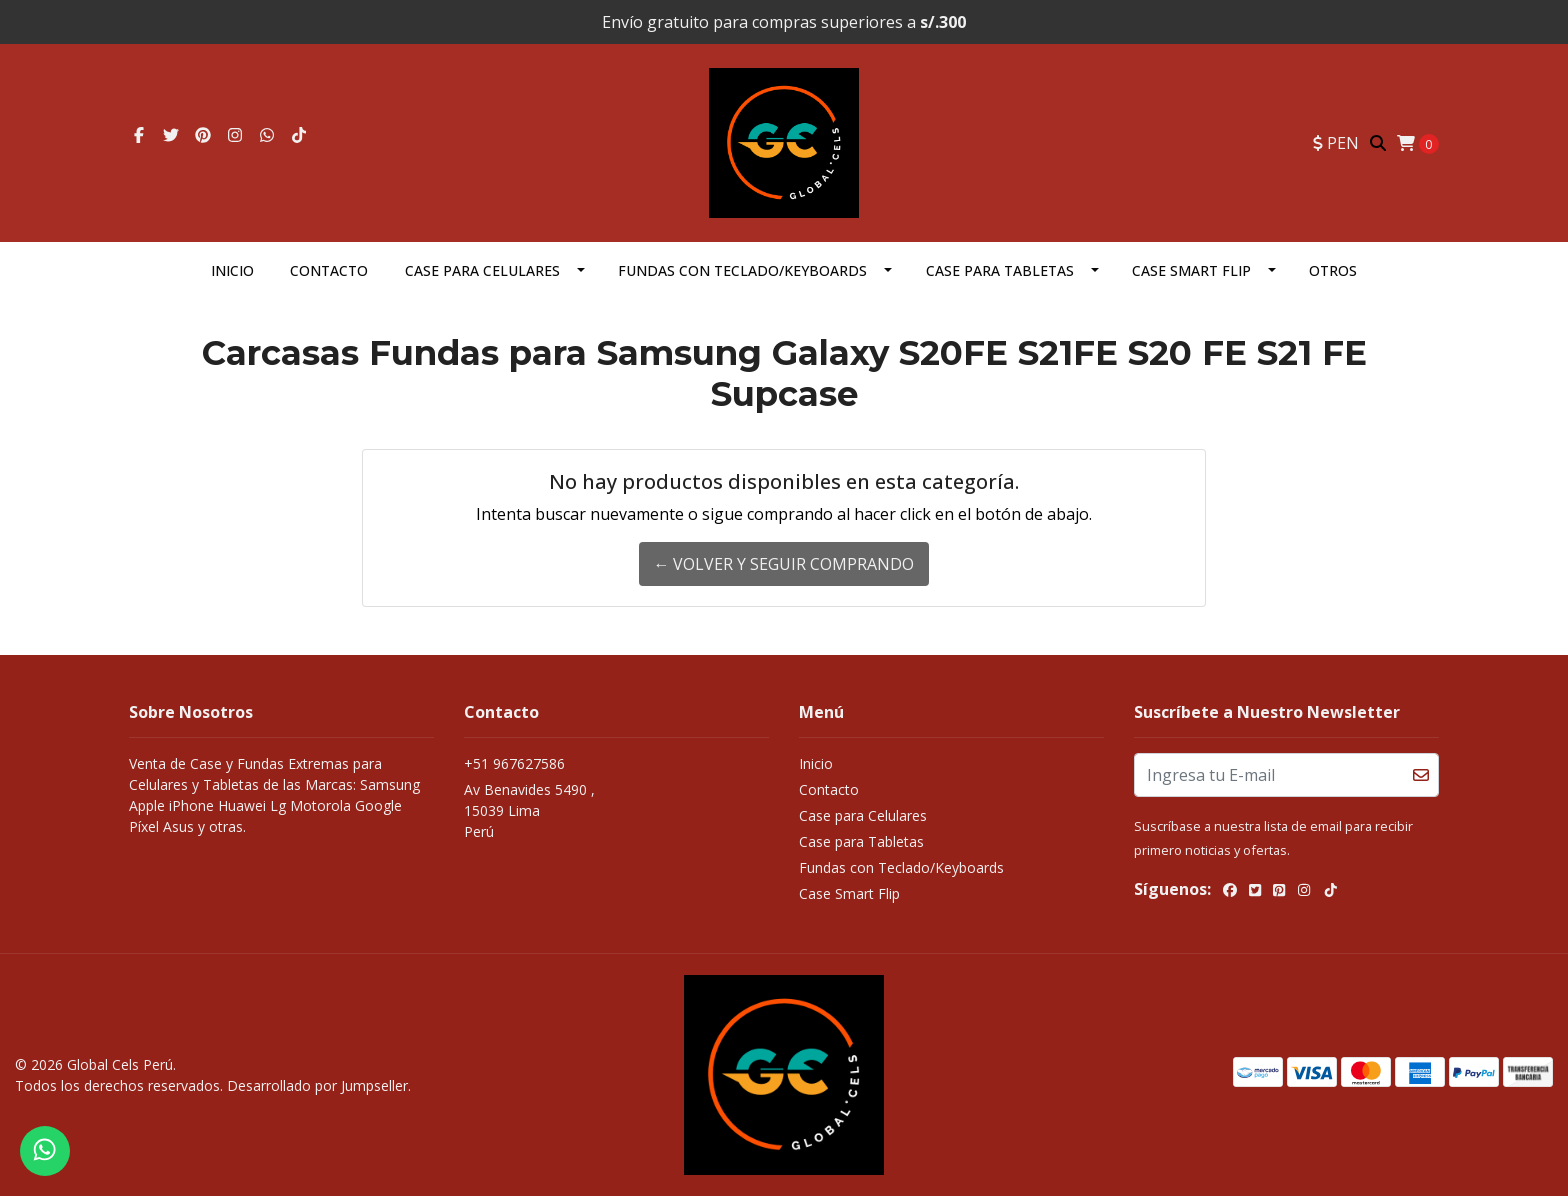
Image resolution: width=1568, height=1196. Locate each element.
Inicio (232, 270)
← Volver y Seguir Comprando (783, 564)
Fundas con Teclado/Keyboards (742, 270)
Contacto (329, 270)
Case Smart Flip (1191, 270)
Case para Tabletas (1000, 270)
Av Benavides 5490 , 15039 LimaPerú (529, 810)
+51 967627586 (514, 763)
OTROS (1333, 270)
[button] (1336, 143)
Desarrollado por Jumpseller (317, 1085)
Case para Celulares (482, 270)
